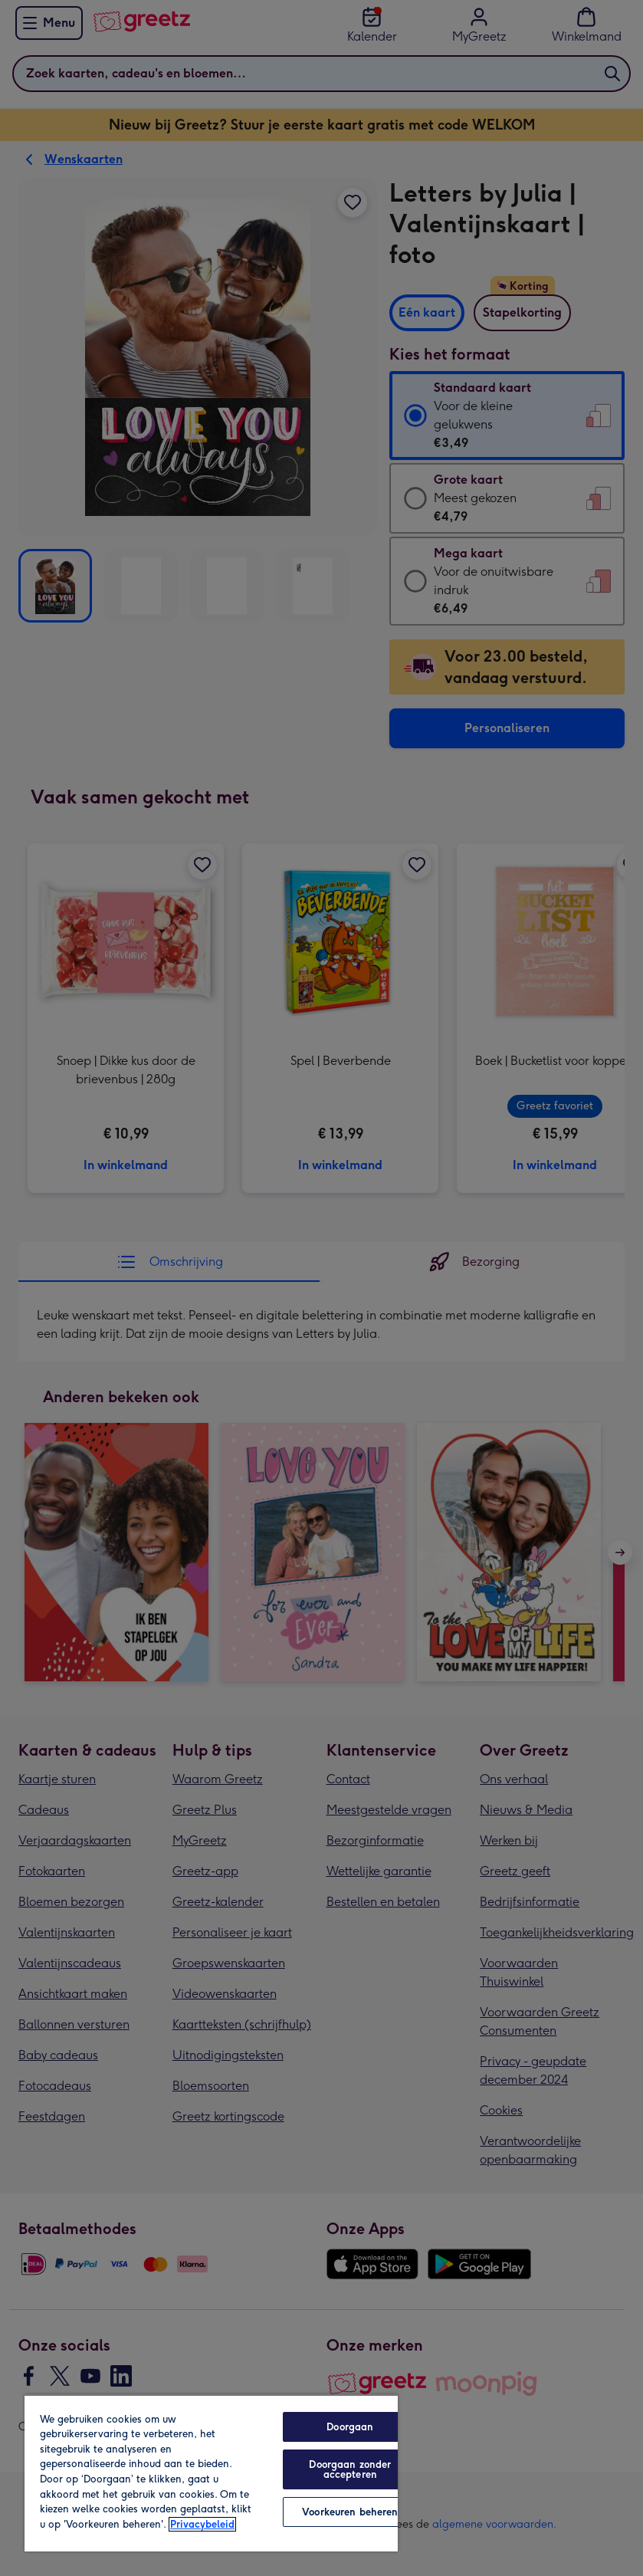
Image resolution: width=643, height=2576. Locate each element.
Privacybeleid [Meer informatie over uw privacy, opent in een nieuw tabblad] (202, 2524)
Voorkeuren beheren (350, 2512)
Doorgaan (349, 2427)
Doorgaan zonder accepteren (350, 2469)
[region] (211, 2472)
